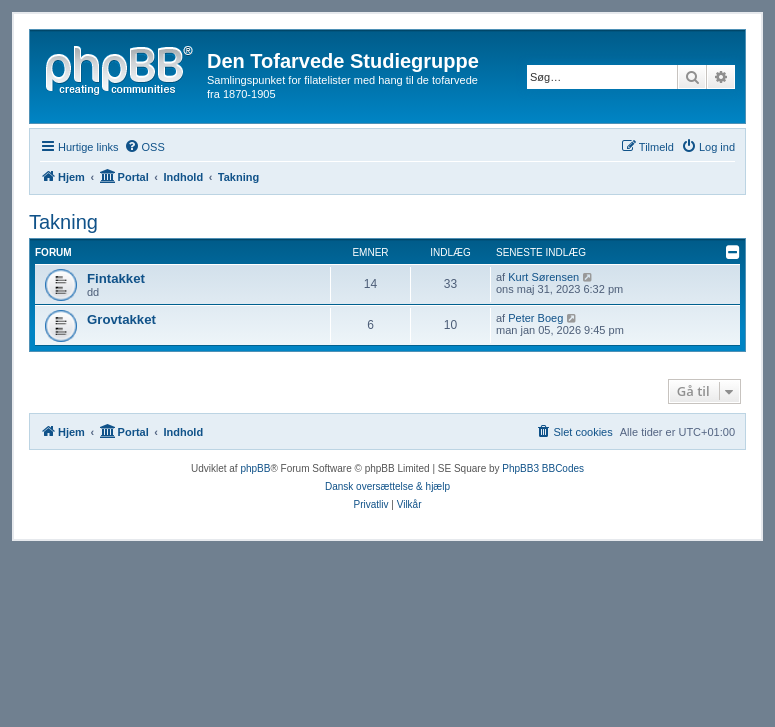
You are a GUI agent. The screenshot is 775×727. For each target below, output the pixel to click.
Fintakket (116, 278)
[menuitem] (144, 147)
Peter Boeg (535, 318)
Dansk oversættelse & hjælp (387, 486)
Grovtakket (121, 319)
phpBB (255, 468)
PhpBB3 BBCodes (543, 468)
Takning (63, 222)
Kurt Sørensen (543, 277)
